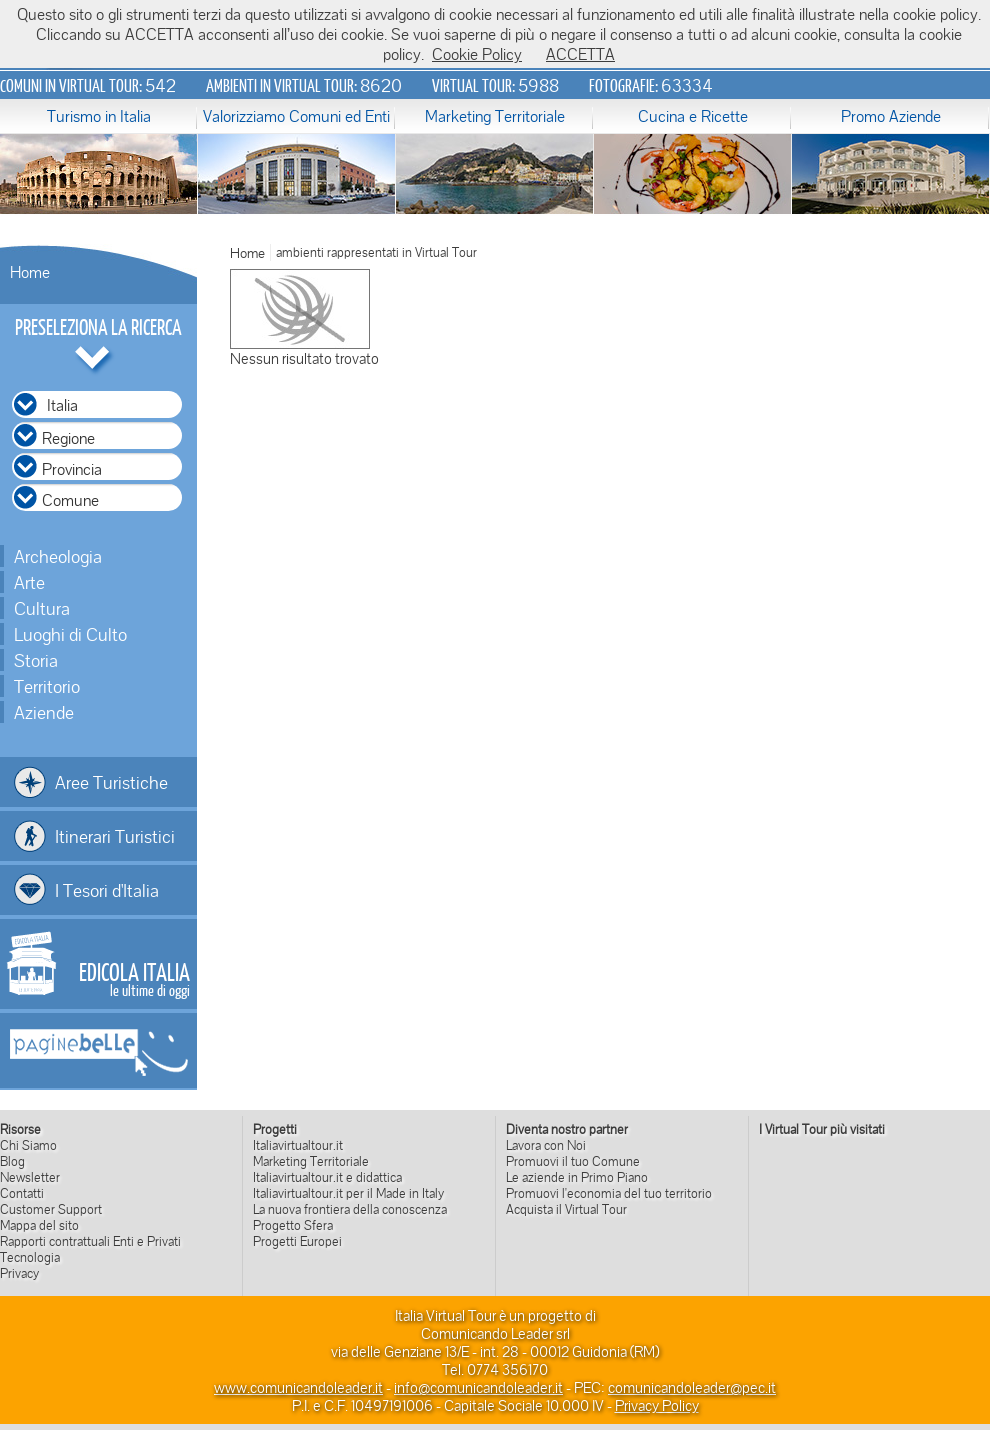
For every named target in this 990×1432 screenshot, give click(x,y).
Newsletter (30, 1177)
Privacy (19, 1273)
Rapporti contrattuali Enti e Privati (90, 1241)
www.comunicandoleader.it (298, 1387)
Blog (12, 1161)
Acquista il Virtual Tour (566, 1209)
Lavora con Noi (546, 1145)
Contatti (22, 1193)
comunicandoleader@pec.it (692, 1387)
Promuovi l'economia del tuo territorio (609, 1193)
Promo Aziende (891, 116)
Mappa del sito (39, 1225)
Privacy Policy (657, 1405)
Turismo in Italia (99, 116)
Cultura (42, 608)
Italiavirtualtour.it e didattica (327, 1177)
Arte (29, 582)
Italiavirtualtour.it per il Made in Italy (348, 1193)
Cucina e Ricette (693, 116)
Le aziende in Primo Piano (577, 1177)
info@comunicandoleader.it (478, 1387)
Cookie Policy (477, 54)
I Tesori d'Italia (107, 890)
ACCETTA (580, 54)
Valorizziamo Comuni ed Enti (296, 116)
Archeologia (58, 556)
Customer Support (51, 1209)
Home (30, 272)
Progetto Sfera (293, 1225)
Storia (36, 660)
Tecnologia (30, 1257)
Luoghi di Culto (70, 634)
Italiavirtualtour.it (298, 1145)
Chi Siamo (28, 1145)
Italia (62, 405)
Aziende (44, 712)
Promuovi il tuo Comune (573, 1161)
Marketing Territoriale (495, 116)
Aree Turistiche (111, 782)
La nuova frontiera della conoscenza (350, 1209)
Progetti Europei (297, 1241)
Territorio (47, 686)
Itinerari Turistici (115, 836)
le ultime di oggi (134, 978)
